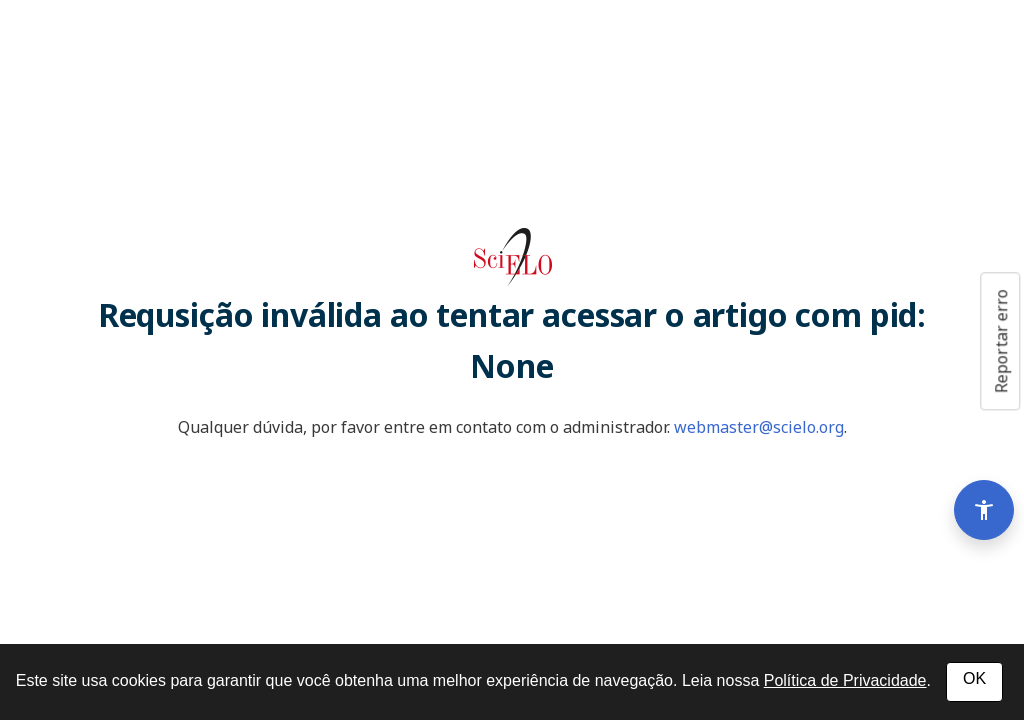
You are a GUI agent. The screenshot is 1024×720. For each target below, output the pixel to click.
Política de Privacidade (845, 680)
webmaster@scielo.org (759, 427)
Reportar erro (1001, 341)
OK (974, 678)
